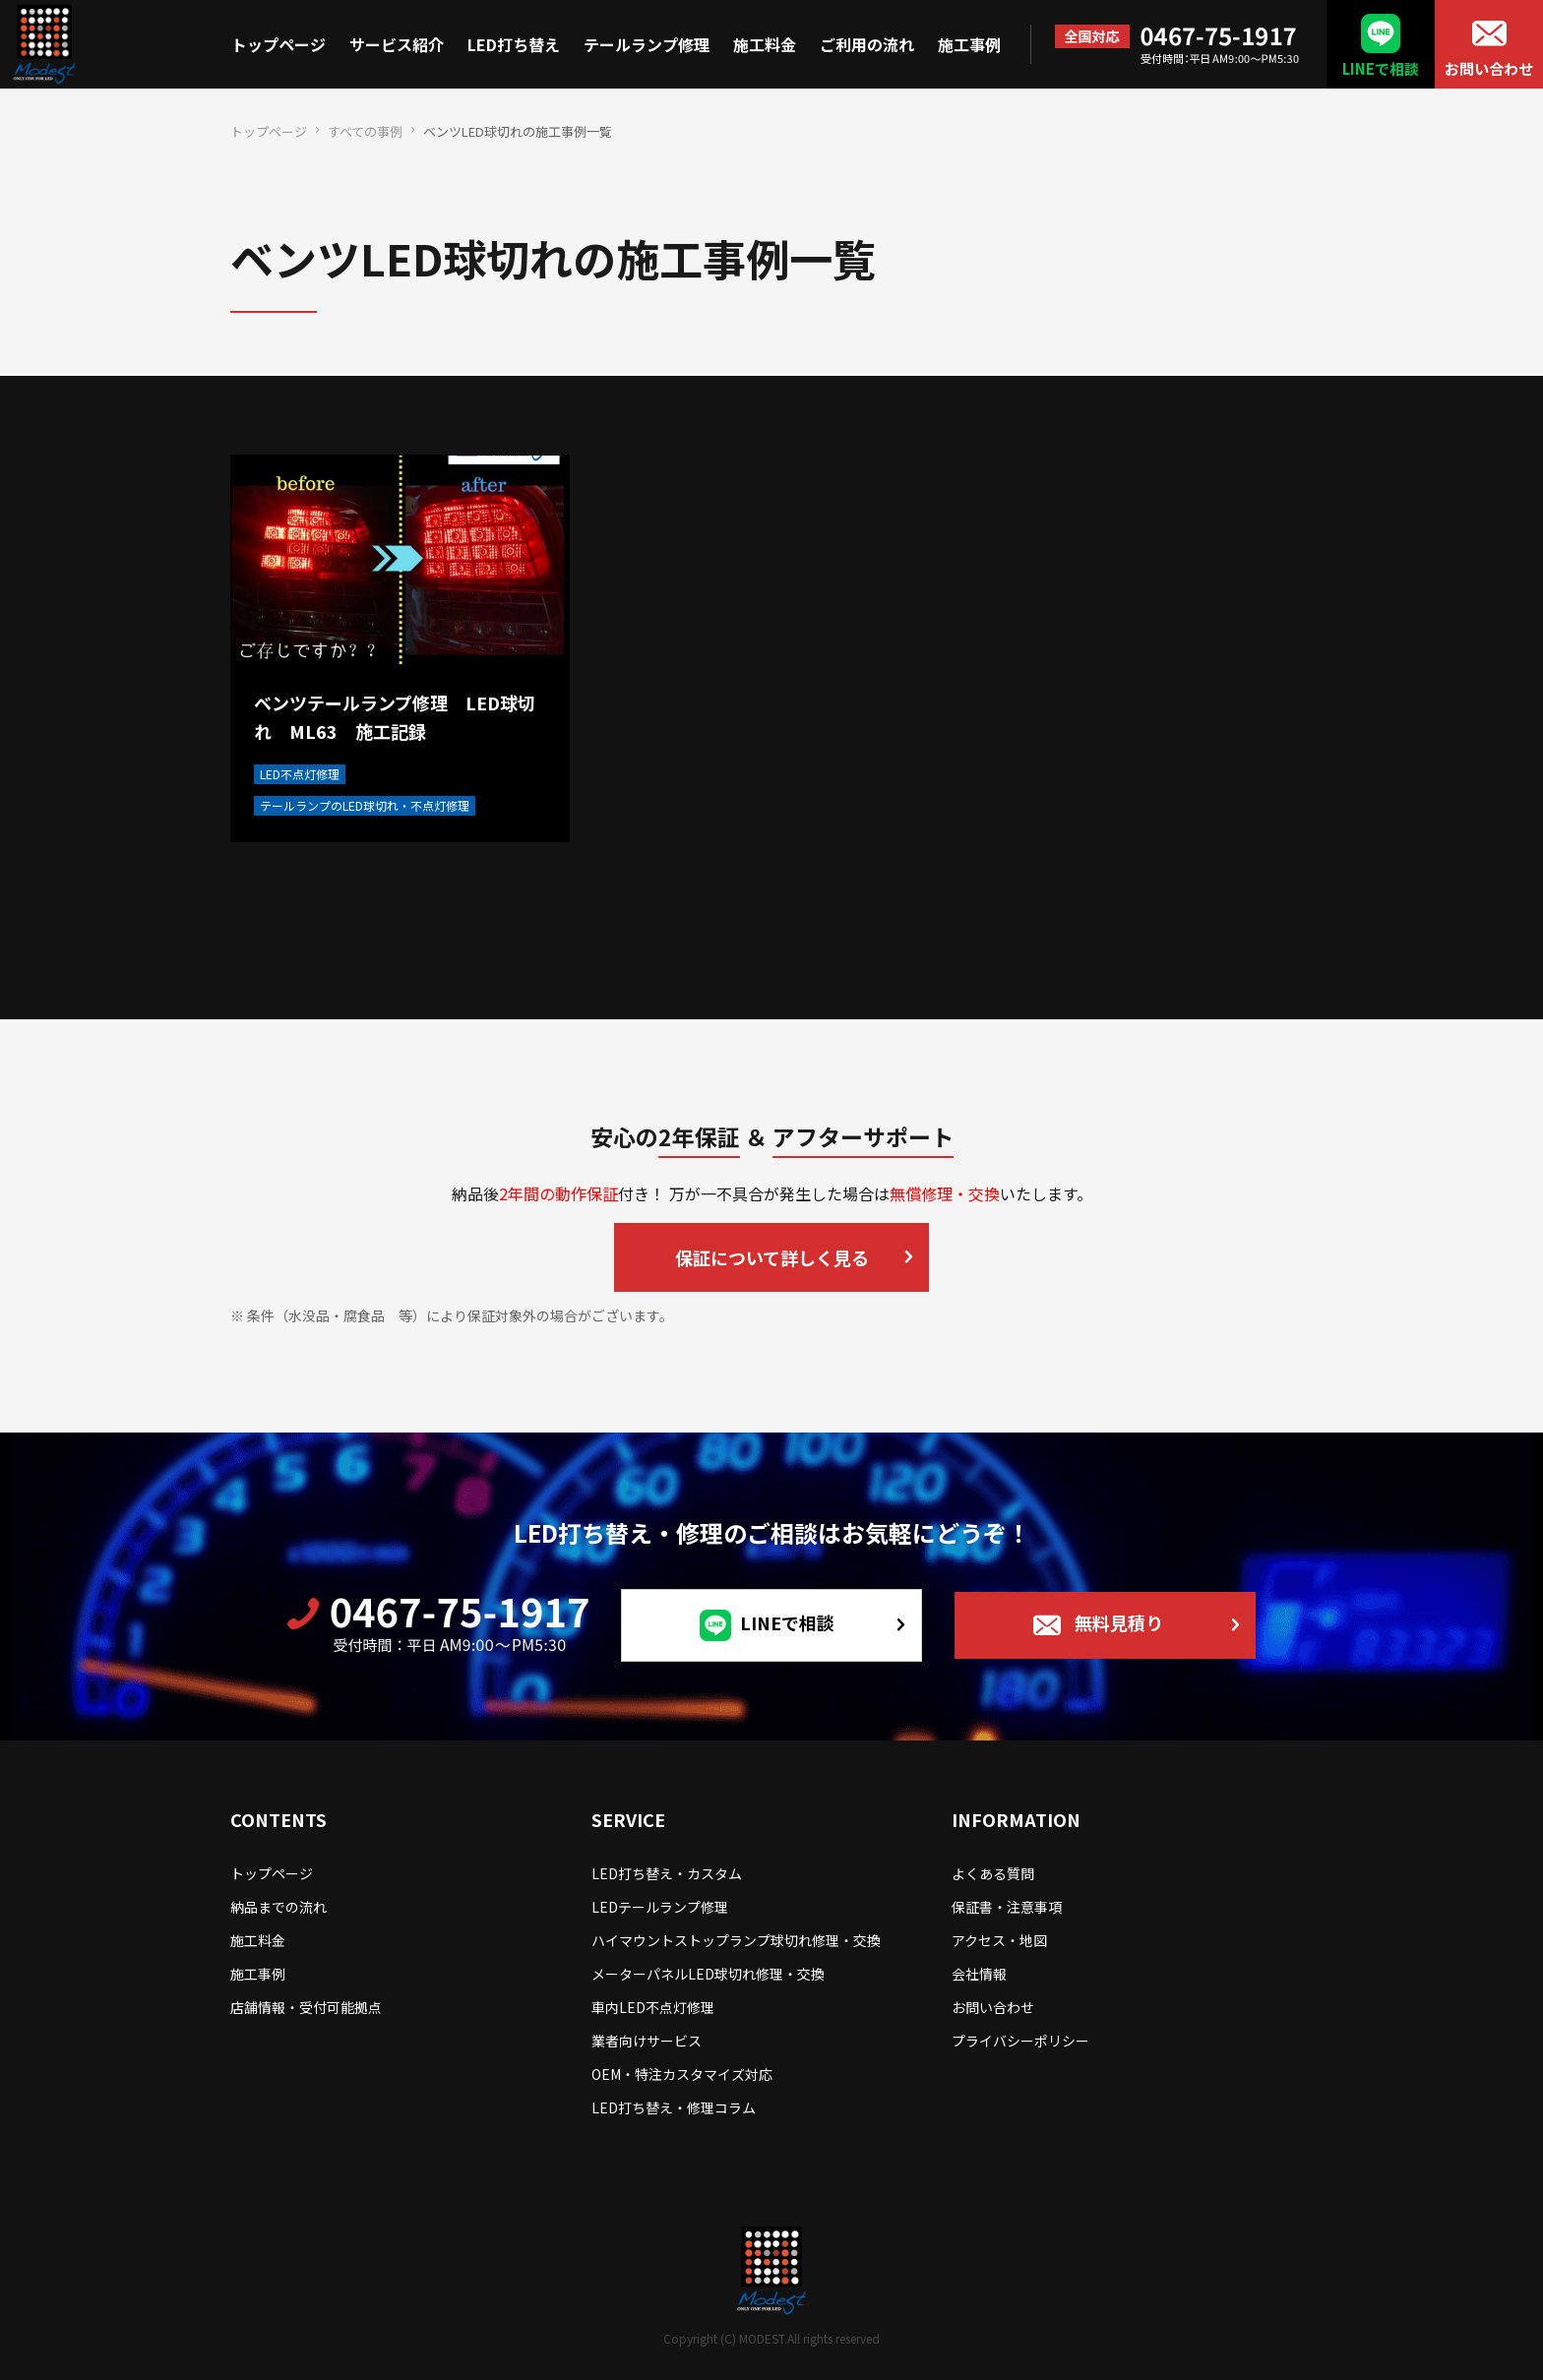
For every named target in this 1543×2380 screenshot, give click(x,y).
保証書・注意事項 (1007, 1907)
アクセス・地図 (999, 1940)
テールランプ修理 (647, 44)
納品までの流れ (278, 1907)
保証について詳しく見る (772, 1257)
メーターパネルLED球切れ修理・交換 (708, 1973)
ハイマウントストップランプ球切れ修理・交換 (736, 1940)
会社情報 (979, 1973)
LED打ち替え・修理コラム (673, 2107)
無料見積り (1119, 1622)
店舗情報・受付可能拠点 (306, 2007)
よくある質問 (993, 1873)
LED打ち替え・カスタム (666, 1873)
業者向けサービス (646, 2040)
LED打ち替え (513, 44)
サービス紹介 (396, 44)
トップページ (278, 44)
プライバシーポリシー (1020, 2040)
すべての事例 (365, 131)
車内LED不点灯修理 (652, 2007)
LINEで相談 (1380, 68)
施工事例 (969, 44)
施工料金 (764, 44)
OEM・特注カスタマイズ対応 (681, 2074)
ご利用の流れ (867, 44)
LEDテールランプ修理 (659, 1907)
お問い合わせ (1489, 68)
